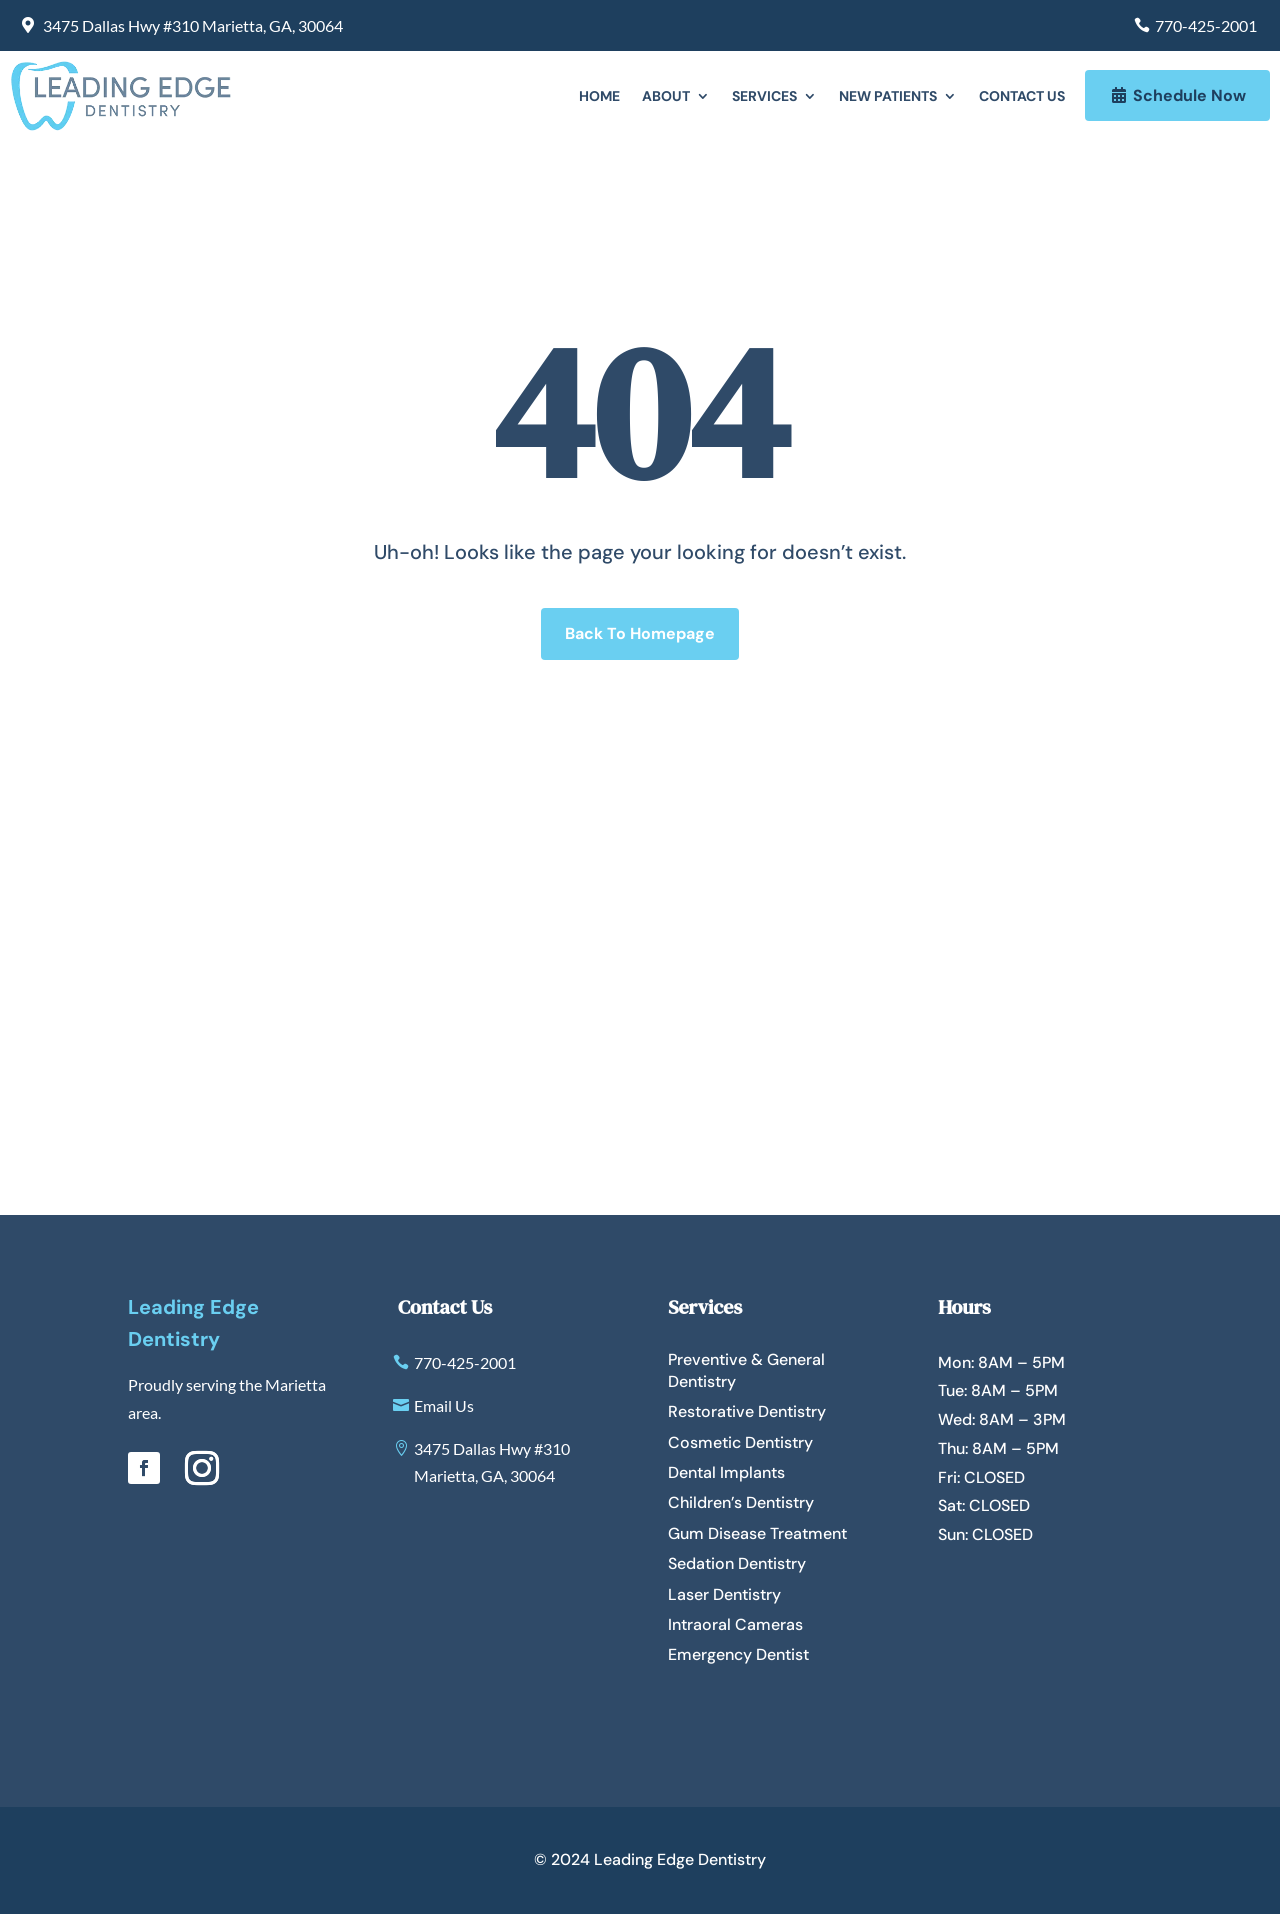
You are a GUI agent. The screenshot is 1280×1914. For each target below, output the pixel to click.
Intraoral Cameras (735, 1624)
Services (764, 97)
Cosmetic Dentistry (740, 1442)
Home (599, 97)
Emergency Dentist (738, 1654)
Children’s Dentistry (741, 1502)
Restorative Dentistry (747, 1411)
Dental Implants (726, 1472)
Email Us (444, 1405)
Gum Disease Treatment (757, 1533)
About (666, 97)
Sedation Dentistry (737, 1563)
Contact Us (1022, 97)
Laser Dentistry (724, 1594)
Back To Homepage (640, 633)
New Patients (888, 97)
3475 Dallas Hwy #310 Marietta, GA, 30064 (193, 25)
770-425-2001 (1206, 25)
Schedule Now (1189, 95)
